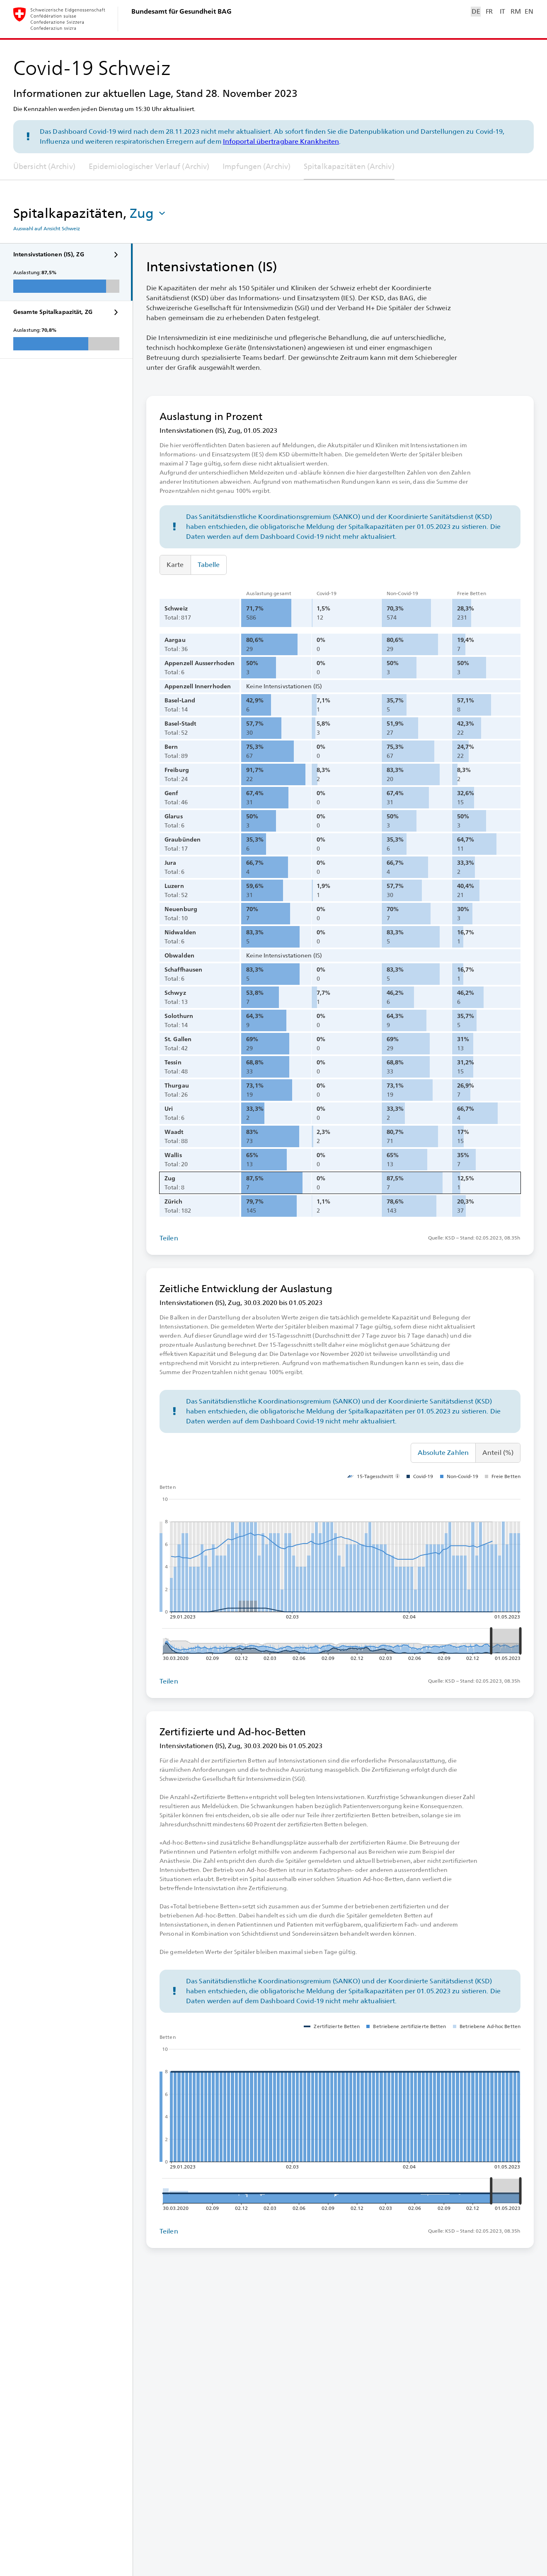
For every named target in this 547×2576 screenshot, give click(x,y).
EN (529, 11)
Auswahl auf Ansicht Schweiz (46, 228)
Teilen (169, 1238)
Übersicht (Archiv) (44, 166)
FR (489, 11)
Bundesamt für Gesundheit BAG (181, 11)
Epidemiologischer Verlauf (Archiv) (149, 166)
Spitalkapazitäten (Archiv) (349, 166)
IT (502, 11)
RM (515, 11)
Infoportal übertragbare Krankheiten (281, 141)
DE (476, 11)
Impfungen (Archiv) (256, 166)
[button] (148, 213)
